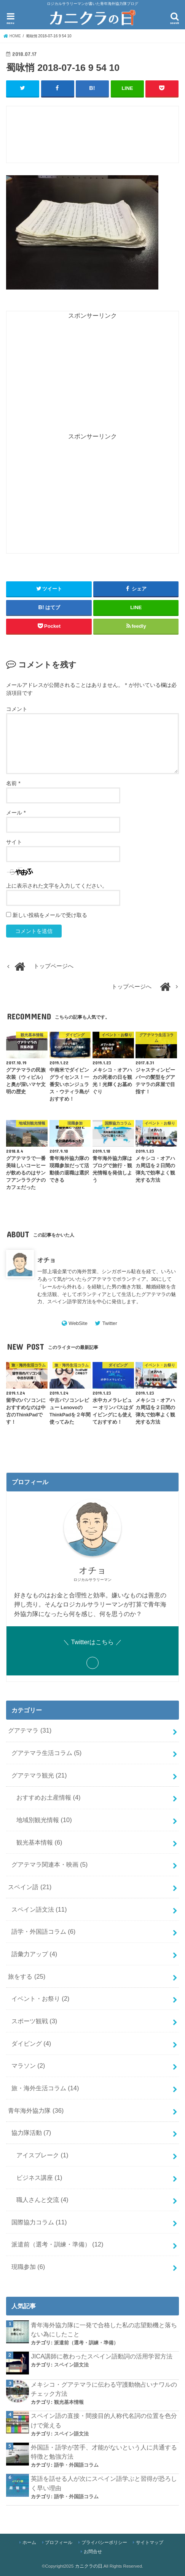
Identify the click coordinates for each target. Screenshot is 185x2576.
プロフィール (58, 2542)
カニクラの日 (88, 2566)
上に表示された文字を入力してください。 (56, 886)
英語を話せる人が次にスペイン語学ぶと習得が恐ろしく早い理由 (104, 2483)
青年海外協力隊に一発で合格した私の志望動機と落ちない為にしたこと (104, 2329)
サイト (14, 842)
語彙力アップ (34, 1953)
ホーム (29, 2542)
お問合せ (93, 2551)
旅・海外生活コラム (45, 2087)
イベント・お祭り (40, 1998)
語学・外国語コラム (43, 1931)
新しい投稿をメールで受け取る (50, 915)
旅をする (26, 1976)
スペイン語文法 (39, 1909)
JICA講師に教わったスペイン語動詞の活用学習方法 (101, 2356)
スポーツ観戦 (34, 2020)
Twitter (109, 1323)
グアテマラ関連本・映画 (49, 1864)
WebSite (78, 1323)
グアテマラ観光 (39, 1774)
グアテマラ (29, 1730)
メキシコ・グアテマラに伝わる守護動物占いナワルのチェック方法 (104, 2389)
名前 (13, 783)
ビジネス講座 (39, 2177)
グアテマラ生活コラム (46, 1752)
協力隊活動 (31, 2132)
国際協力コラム (39, 2221)
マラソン (28, 2065)
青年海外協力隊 (36, 2110)
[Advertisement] (95, 138)
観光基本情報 (39, 1841)
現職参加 (28, 2266)
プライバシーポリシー (104, 2542)
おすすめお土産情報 (48, 1797)
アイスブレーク (42, 2154)
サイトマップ (149, 2542)
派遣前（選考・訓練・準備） (57, 2244)
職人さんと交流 (42, 2199)
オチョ (46, 1259)
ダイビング (31, 2043)
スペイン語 (29, 1886)
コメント (16, 709)
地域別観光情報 (44, 1819)
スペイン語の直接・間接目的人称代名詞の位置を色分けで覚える (104, 2420)
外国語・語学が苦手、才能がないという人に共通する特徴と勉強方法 (104, 2451)
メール (16, 813)
